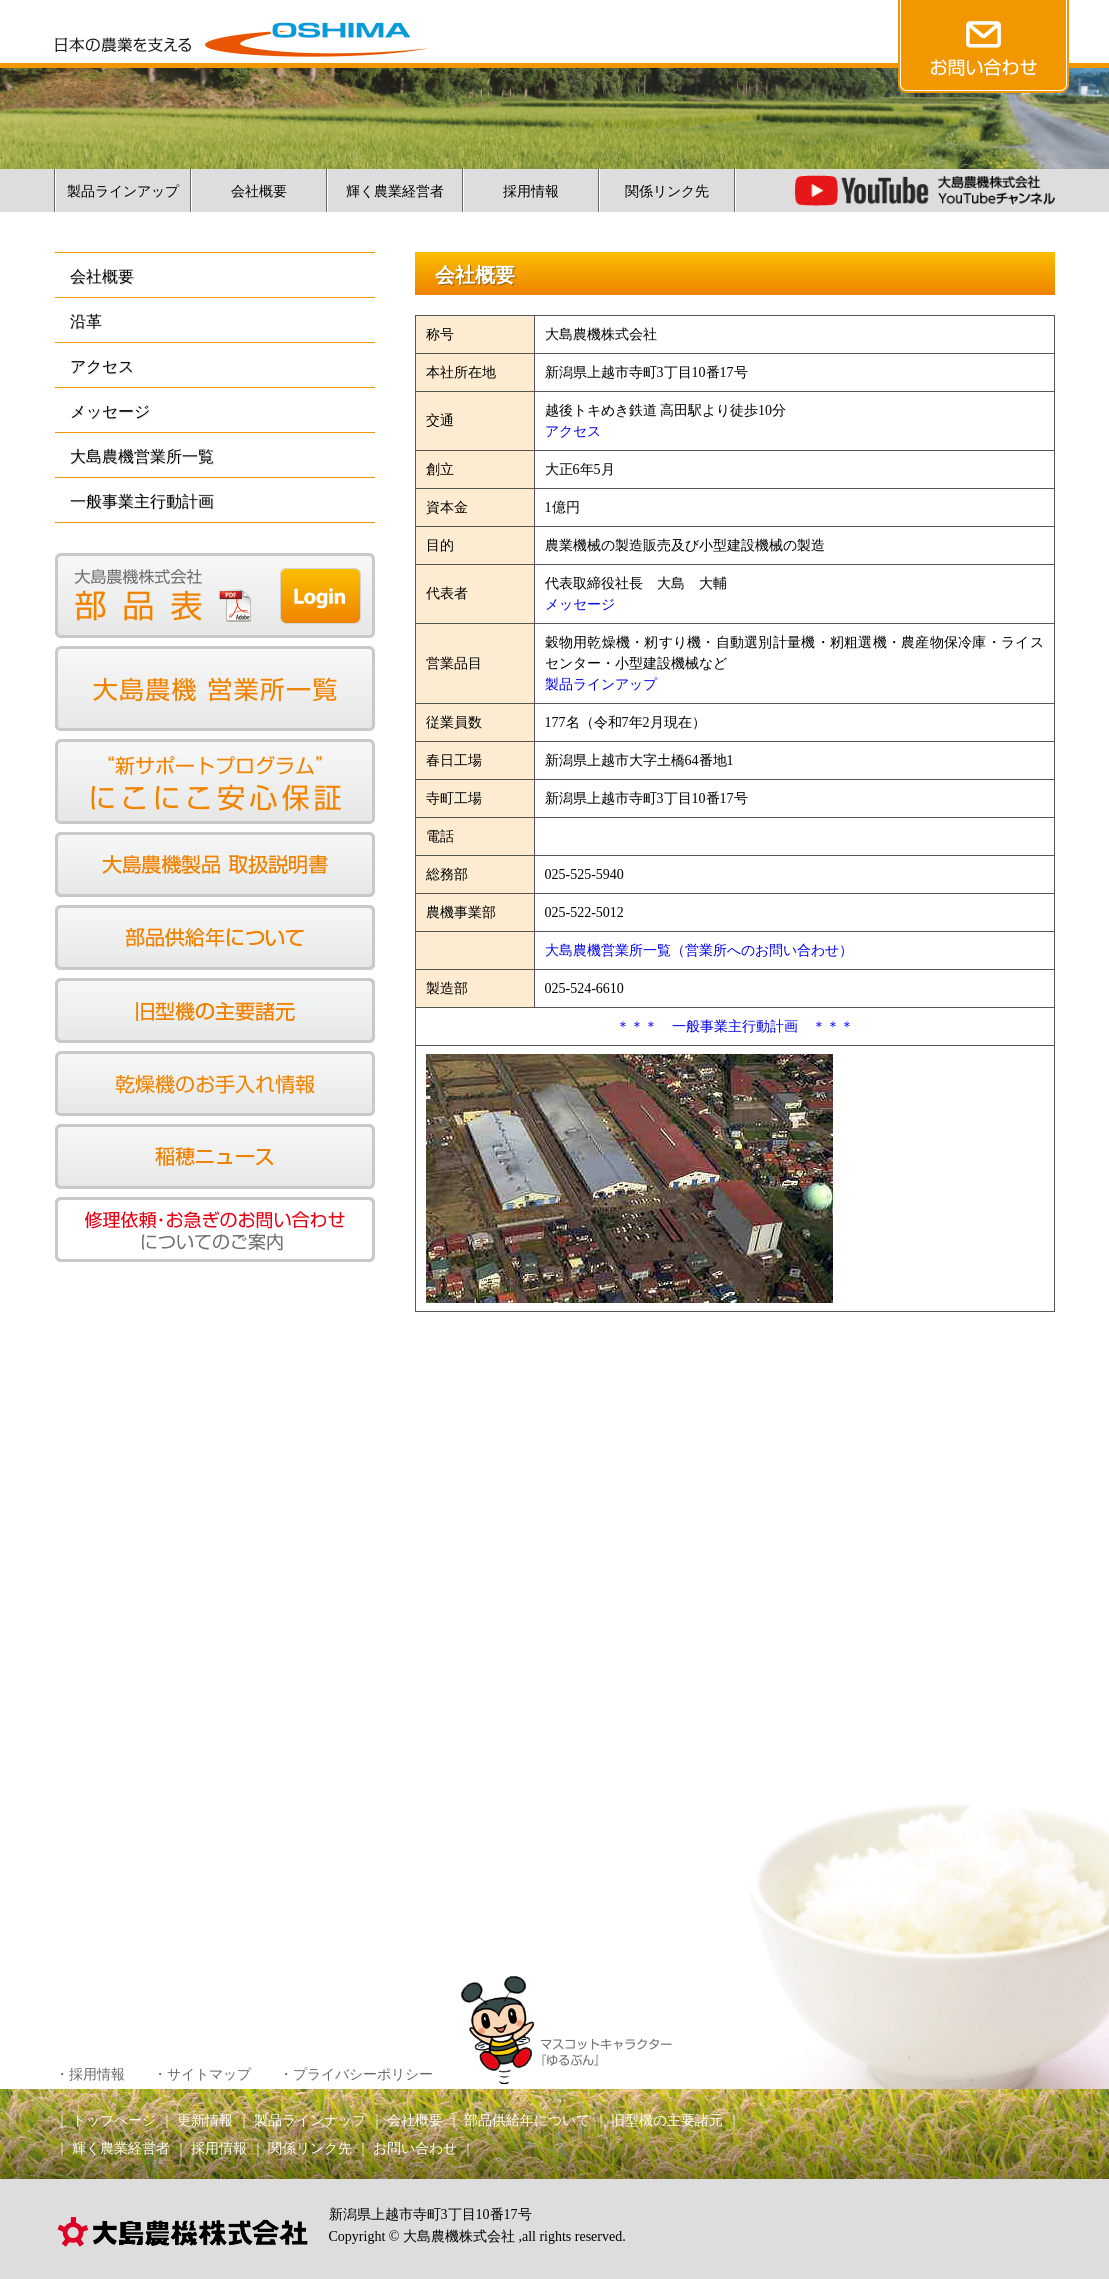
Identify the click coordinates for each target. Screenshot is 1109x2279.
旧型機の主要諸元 (667, 2120)
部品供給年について (527, 2120)
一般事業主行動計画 (142, 501)
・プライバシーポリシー (356, 2074)
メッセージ (110, 411)
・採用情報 (90, 2074)
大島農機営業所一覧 (142, 456)
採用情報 (531, 191)
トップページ (114, 2120)
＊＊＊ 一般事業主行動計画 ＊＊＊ (735, 1026)
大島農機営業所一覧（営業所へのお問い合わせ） (699, 950)
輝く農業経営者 (395, 191)
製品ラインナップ (310, 2120)
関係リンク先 (667, 191)
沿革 (86, 321)
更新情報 (205, 2120)
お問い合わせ (415, 2148)
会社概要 (259, 191)
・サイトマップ (202, 2074)
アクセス (102, 366)
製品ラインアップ (123, 191)
